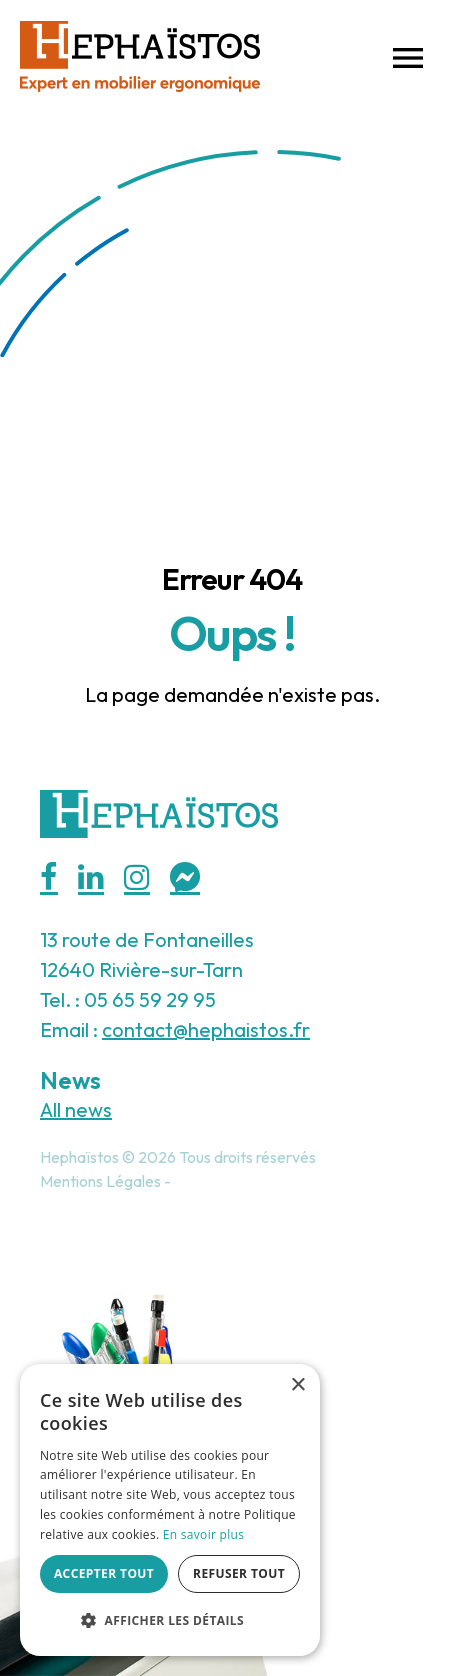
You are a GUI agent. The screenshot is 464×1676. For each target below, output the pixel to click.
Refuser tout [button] (239, 1573)
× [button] (297, 1385)
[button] (408, 56)
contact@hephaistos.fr (206, 1029)
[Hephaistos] (140, 53)
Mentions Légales (100, 1181)
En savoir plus (203, 1534)
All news (76, 1109)
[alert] (170, 1510)
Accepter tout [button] (104, 1573)
